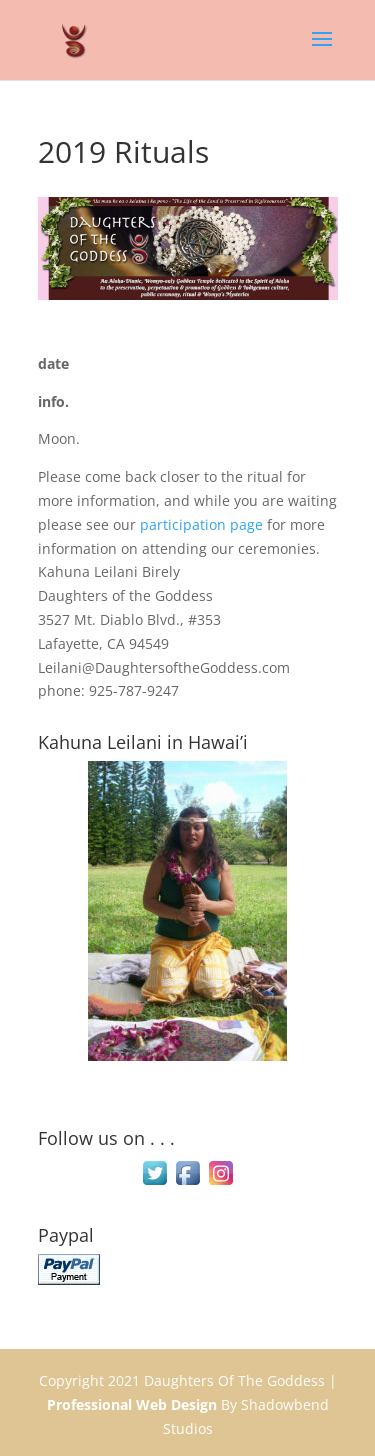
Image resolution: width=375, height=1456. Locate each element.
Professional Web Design (132, 1404)
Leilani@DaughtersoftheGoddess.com (164, 667)
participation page (201, 524)
